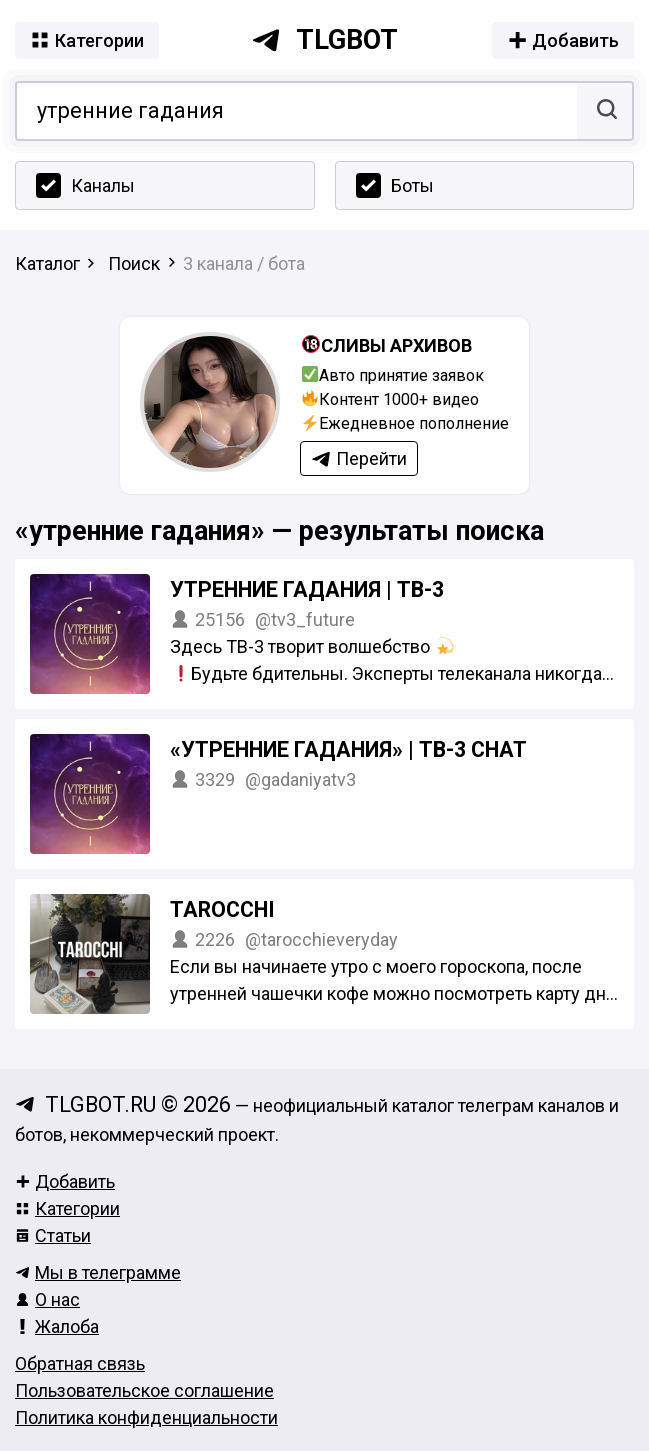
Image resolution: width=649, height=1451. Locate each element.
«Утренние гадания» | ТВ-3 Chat (348, 749)
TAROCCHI (222, 909)
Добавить (65, 1181)
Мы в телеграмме (98, 1272)
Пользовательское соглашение (144, 1390)
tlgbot (324, 40)
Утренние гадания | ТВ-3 (307, 589)
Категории (67, 1208)
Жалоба (57, 1326)
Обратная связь (80, 1363)
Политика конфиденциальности (146, 1417)
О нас (47, 1299)
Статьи (53, 1235)
